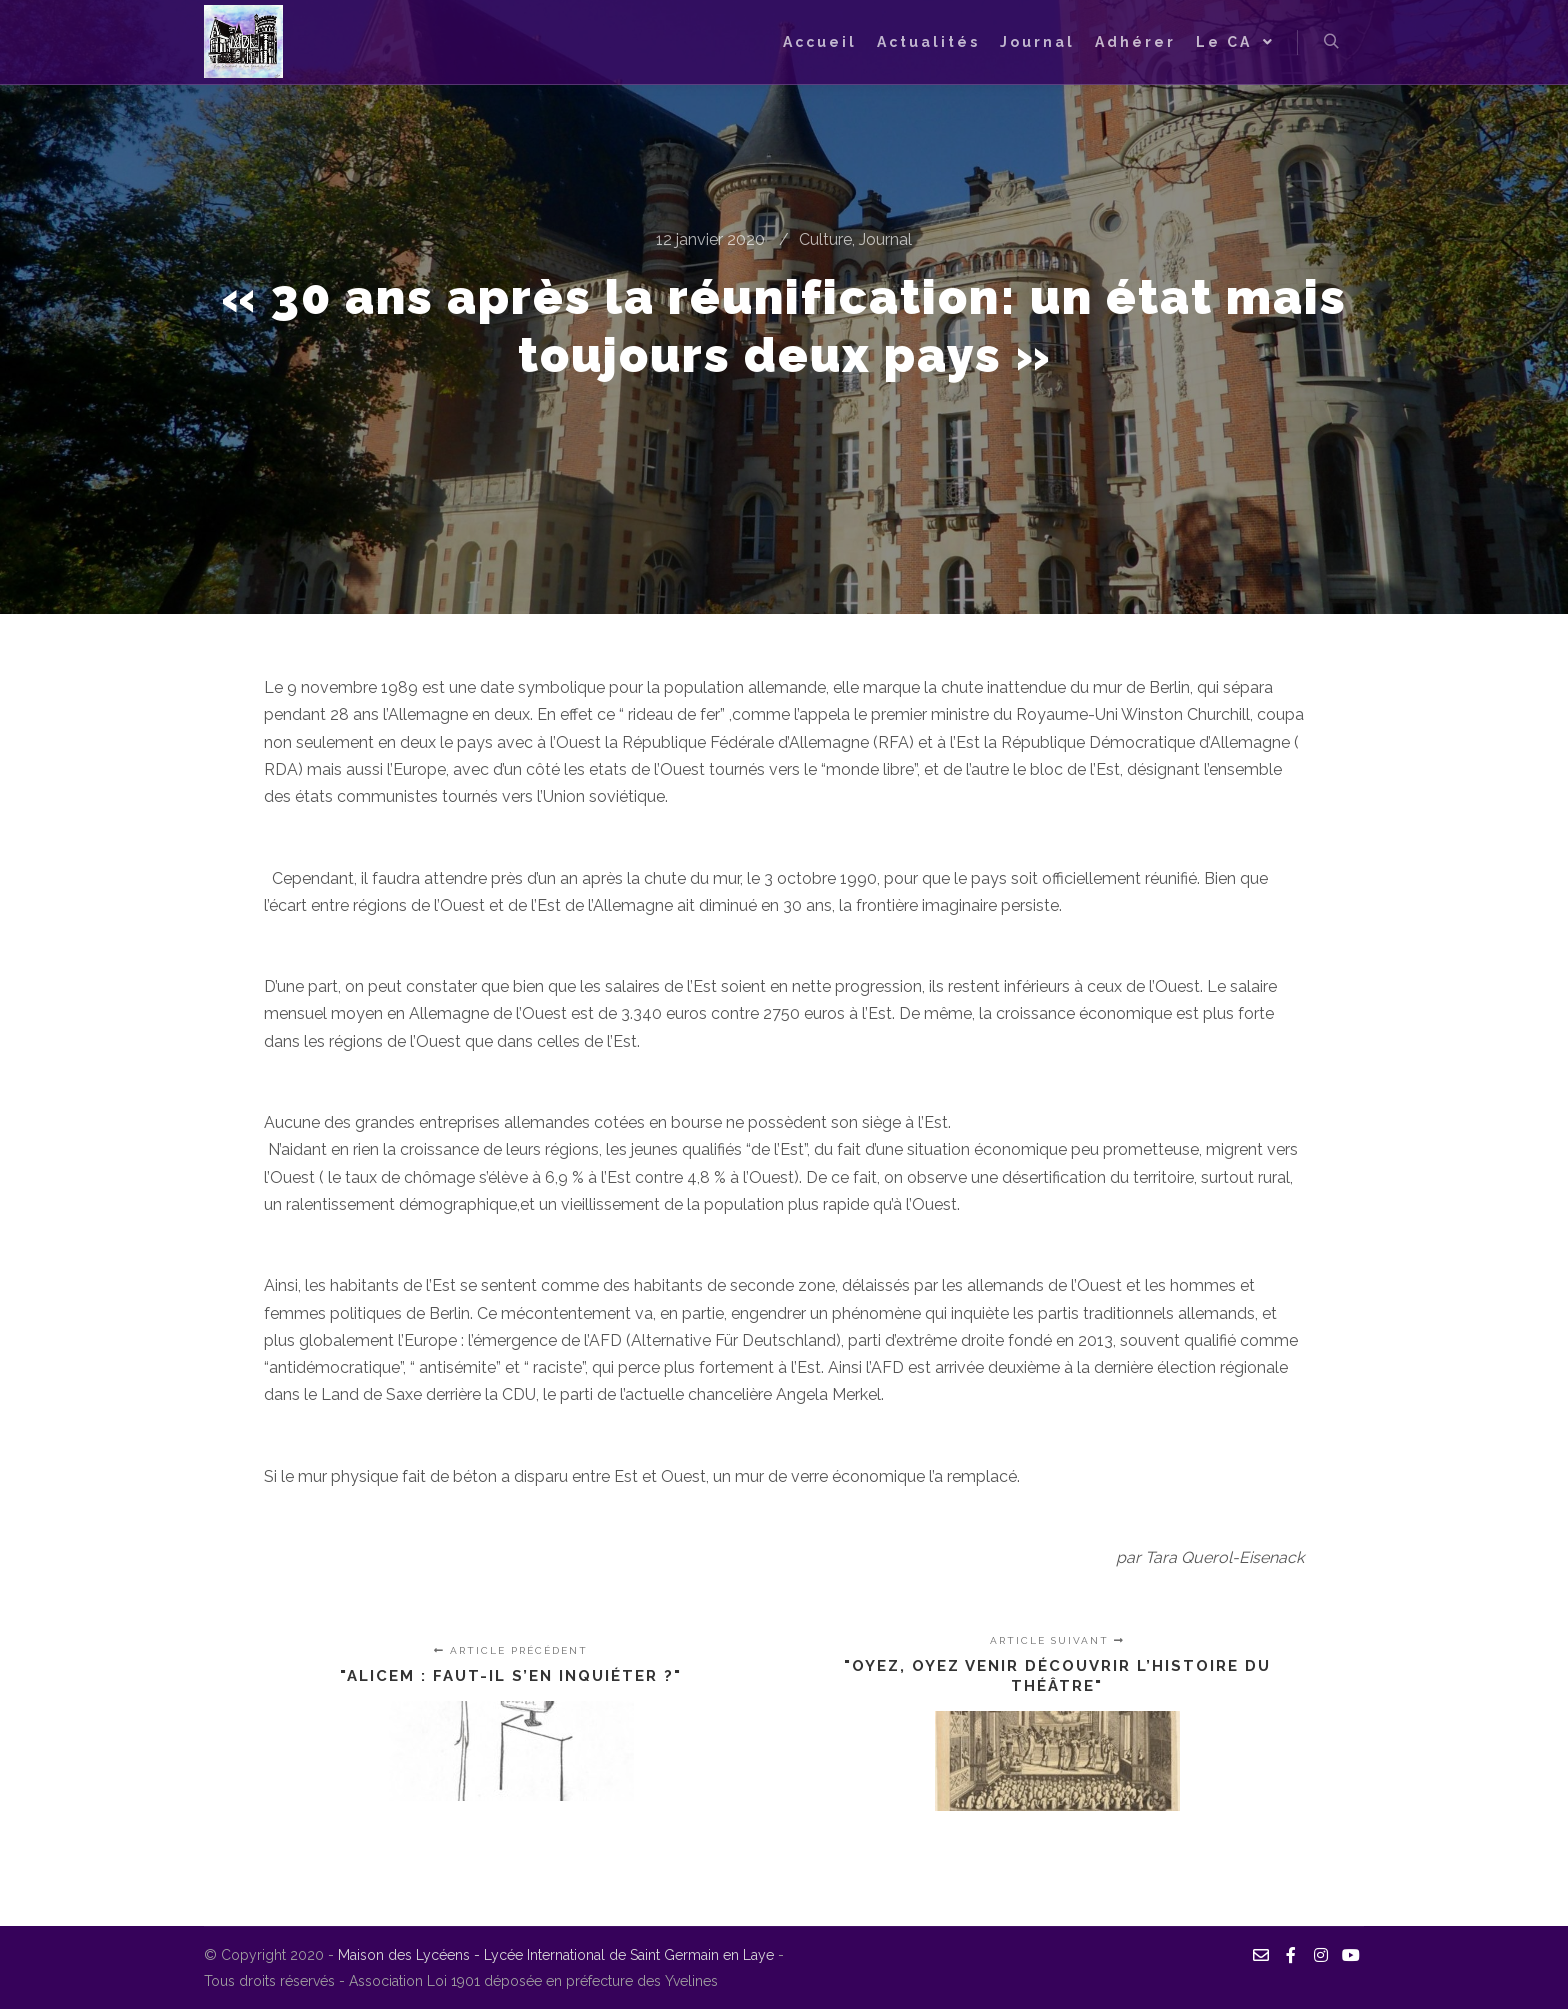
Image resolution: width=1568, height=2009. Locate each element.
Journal (885, 239)
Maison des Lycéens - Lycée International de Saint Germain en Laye (558, 1955)
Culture (825, 239)
